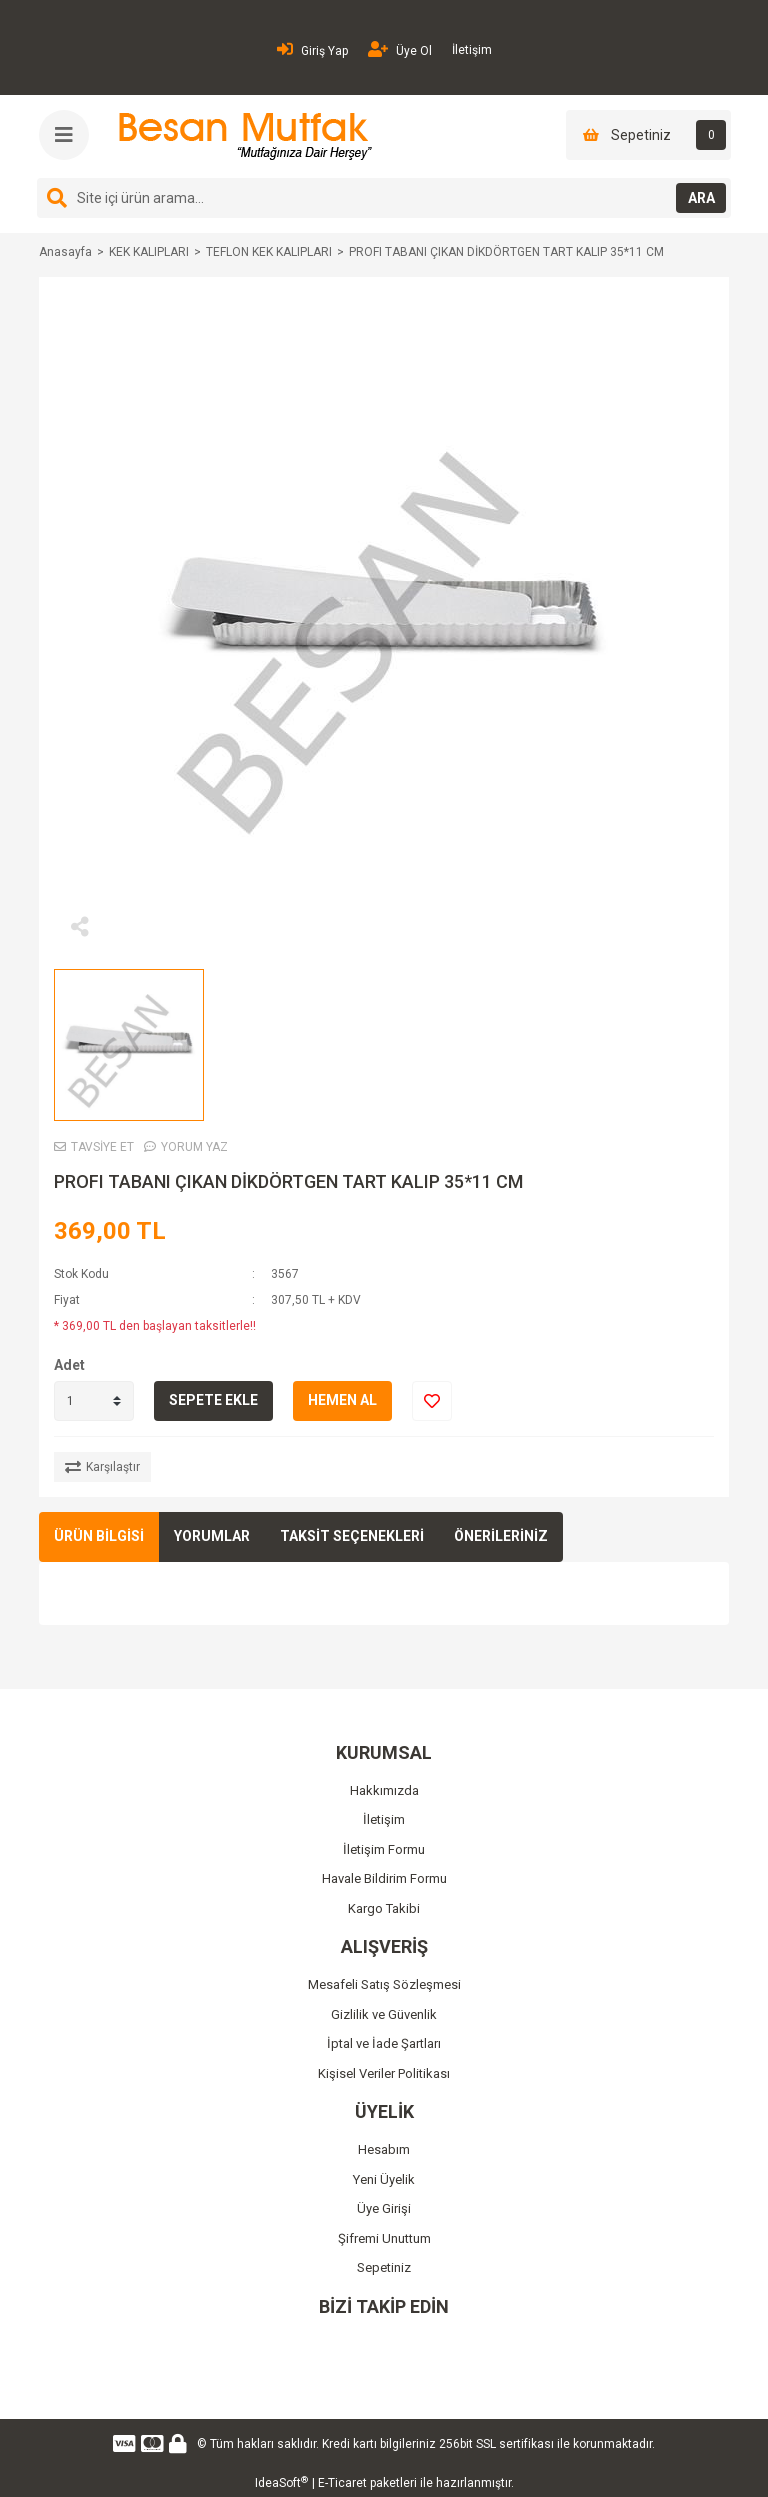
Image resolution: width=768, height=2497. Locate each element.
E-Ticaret (342, 2483)
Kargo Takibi (384, 1908)
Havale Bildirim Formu (384, 1878)
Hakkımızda (384, 1790)
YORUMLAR (212, 1536)
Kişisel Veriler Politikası (384, 2073)
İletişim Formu (384, 1849)
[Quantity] (94, 1401)
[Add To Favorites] (432, 1401)
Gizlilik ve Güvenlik (384, 2014)
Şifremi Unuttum (384, 2238)
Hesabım (384, 2149)
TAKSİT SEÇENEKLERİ (352, 1536)
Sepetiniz (384, 2267)
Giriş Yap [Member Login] (312, 49)
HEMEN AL (342, 1400)
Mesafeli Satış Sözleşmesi (384, 1984)
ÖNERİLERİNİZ (501, 1536)
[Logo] (242, 136)
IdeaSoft (281, 2483)
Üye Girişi (384, 2208)
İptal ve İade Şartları (384, 2043)
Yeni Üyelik (384, 2179)
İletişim (472, 50)
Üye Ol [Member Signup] (400, 49)
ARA (701, 198)
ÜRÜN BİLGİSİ (99, 1536)
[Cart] (648, 135)
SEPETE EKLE (213, 1400)
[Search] (384, 198)
